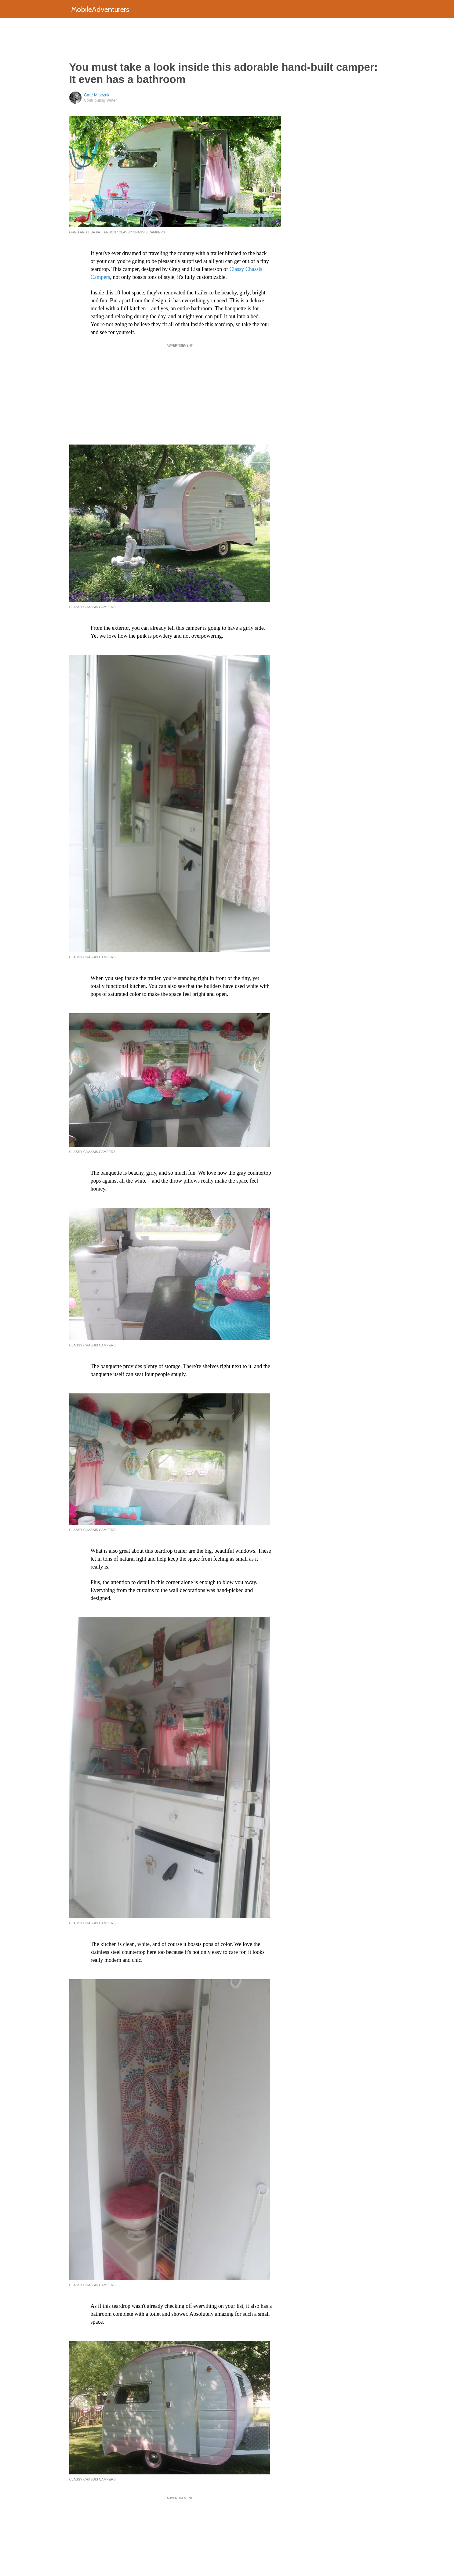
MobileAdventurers (100, 9)
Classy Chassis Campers (92, 607)
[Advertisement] (227, 39)
